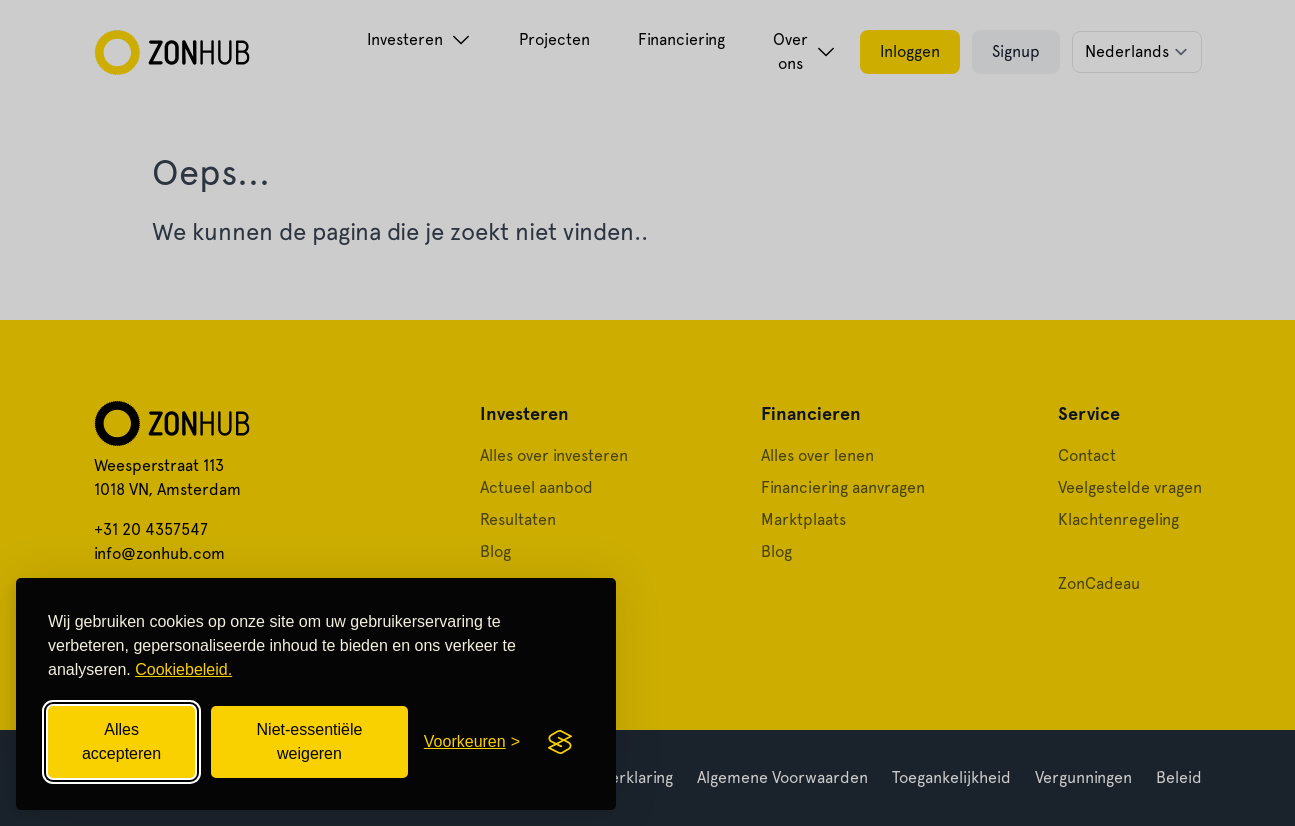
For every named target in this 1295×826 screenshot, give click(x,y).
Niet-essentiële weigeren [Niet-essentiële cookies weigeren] (310, 741)
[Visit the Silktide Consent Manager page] (560, 742)
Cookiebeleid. (183, 669)
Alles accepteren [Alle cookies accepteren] (121, 741)
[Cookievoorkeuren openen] (472, 742)
